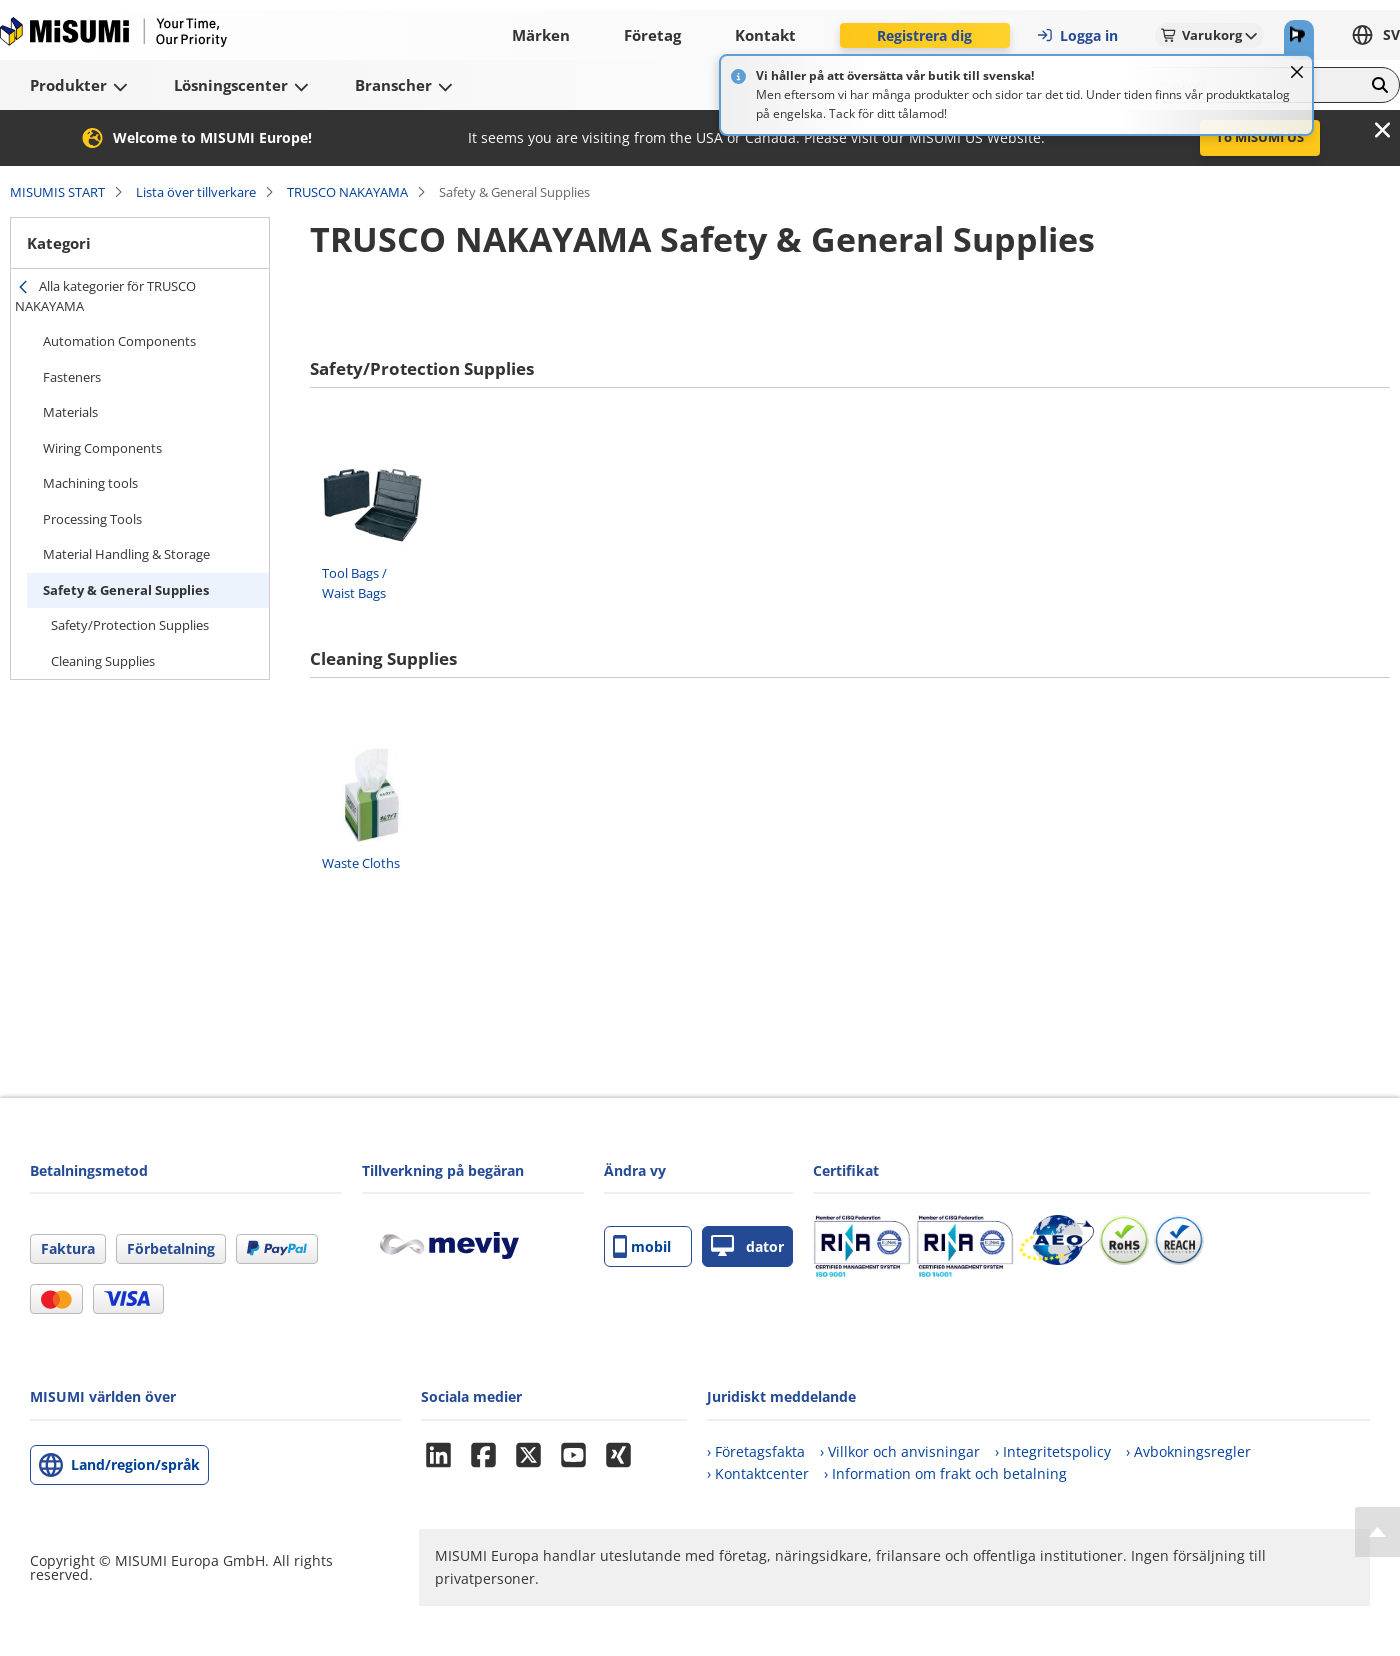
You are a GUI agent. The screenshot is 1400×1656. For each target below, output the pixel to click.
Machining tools (90, 483)
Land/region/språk (135, 1464)
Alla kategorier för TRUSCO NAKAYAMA (105, 296)
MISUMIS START (57, 192)
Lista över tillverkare (196, 192)
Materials (70, 412)
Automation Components (119, 341)
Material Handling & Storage (126, 554)
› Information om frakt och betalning (945, 1473)
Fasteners (72, 377)
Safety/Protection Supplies (130, 625)
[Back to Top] (1377, 1532)
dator (747, 1246)
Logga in (1077, 35)
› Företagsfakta (756, 1451)
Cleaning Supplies (103, 661)
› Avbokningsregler (1188, 1451)
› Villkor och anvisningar (900, 1451)
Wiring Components (102, 448)
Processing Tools (92, 519)
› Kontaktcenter (758, 1473)
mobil (642, 1246)
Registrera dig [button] (924, 35)
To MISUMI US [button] (1260, 137)
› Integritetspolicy (1053, 1451)
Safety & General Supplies (126, 590)
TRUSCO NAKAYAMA (347, 192)
